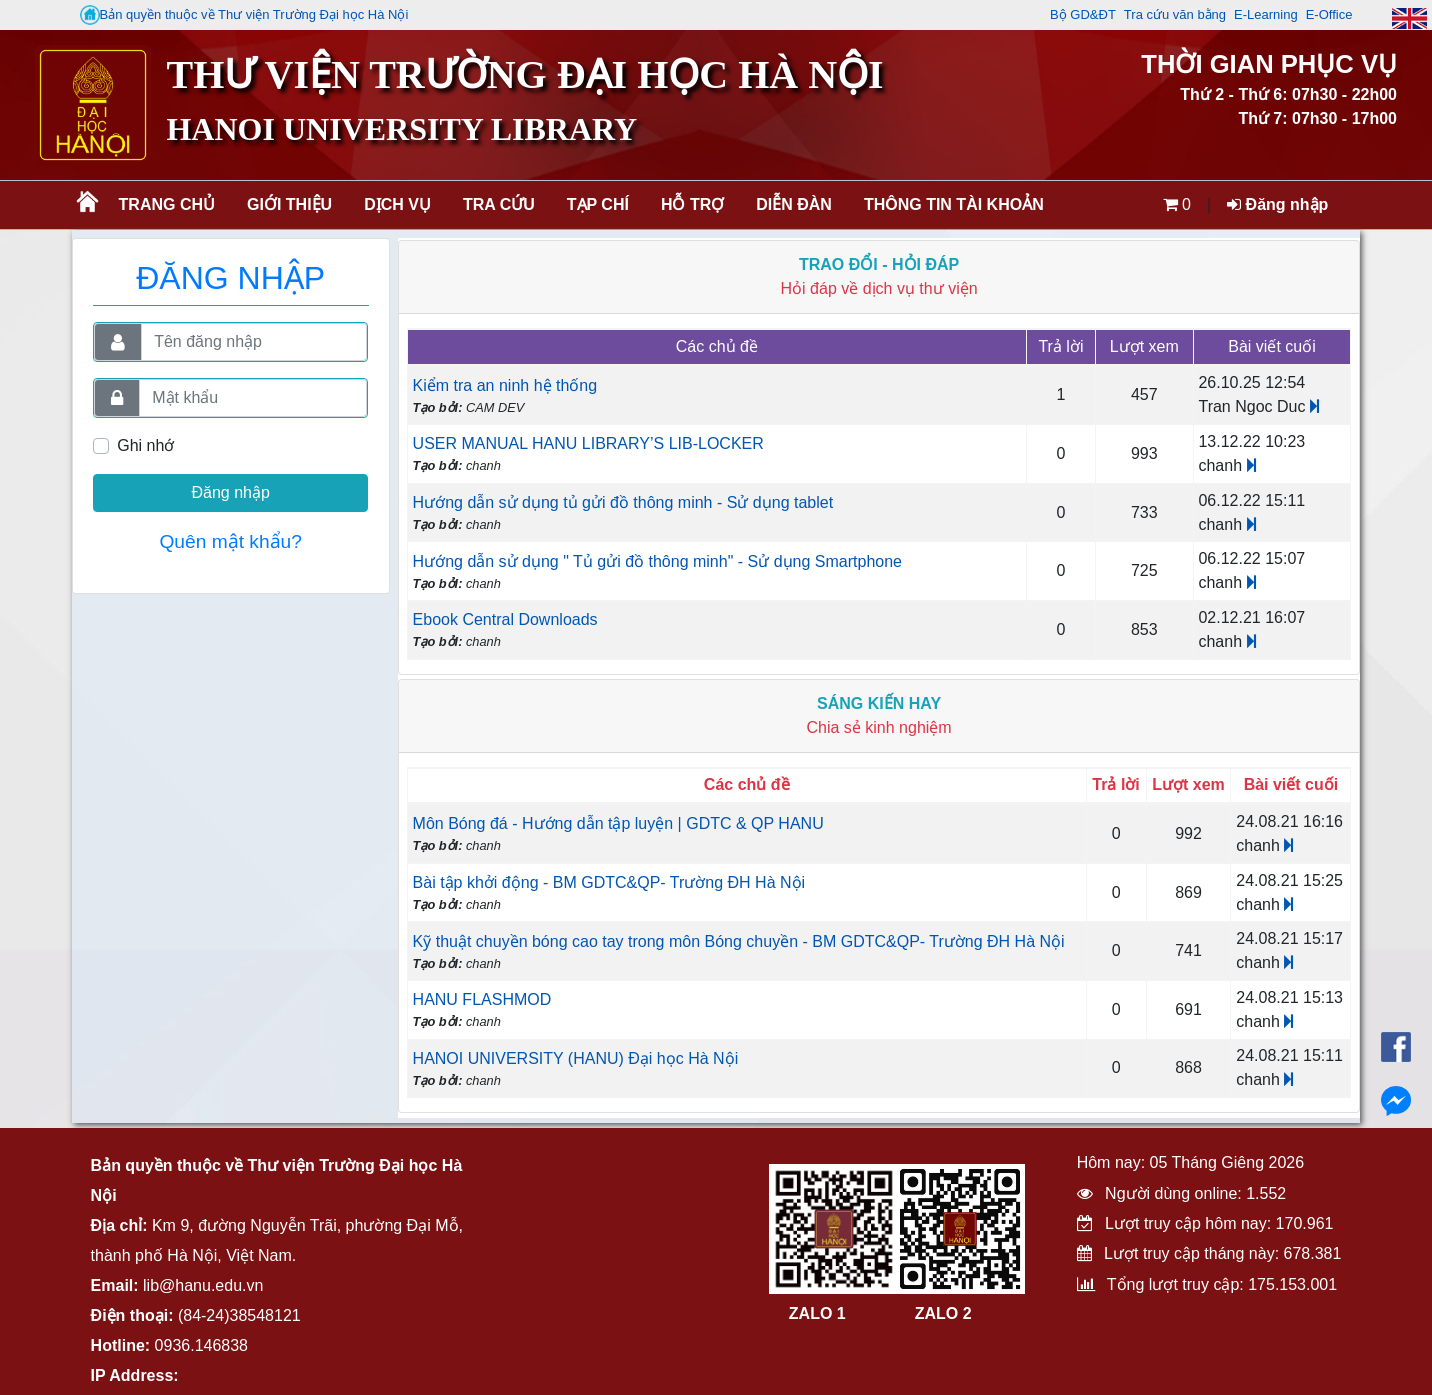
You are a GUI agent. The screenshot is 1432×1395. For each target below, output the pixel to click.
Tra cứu (499, 204)
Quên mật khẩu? (230, 541)
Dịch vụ (397, 204)
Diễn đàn (794, 204)
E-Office (1329, 14)
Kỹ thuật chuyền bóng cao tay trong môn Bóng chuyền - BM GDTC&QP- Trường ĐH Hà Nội (739, 941)
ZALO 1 (817, 1313)
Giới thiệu (289, 204)
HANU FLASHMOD (482, 999)
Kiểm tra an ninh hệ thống (505, 385)
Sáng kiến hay (879, 703)
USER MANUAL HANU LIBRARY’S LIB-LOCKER (588, 443)
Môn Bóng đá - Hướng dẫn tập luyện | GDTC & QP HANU (618, 823)
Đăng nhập (1277, 204)
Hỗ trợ (692, 204)
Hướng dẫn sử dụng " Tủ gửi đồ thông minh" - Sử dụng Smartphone (657, 561)
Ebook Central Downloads (505, 619)
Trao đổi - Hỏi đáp (879, 264)
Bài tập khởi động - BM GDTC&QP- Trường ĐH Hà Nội (609, 882)
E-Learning (1266, 14)
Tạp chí (598, 204)
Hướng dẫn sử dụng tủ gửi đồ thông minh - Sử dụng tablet (623, 502)
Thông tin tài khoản (954, 204)
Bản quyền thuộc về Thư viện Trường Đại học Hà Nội (244, 15)
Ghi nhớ (145, 445)
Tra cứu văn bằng (1175, 14)
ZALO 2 (943, 1313)
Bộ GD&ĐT (1083, 14)
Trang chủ (167, 204)
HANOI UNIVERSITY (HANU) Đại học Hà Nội (576, 1058)
